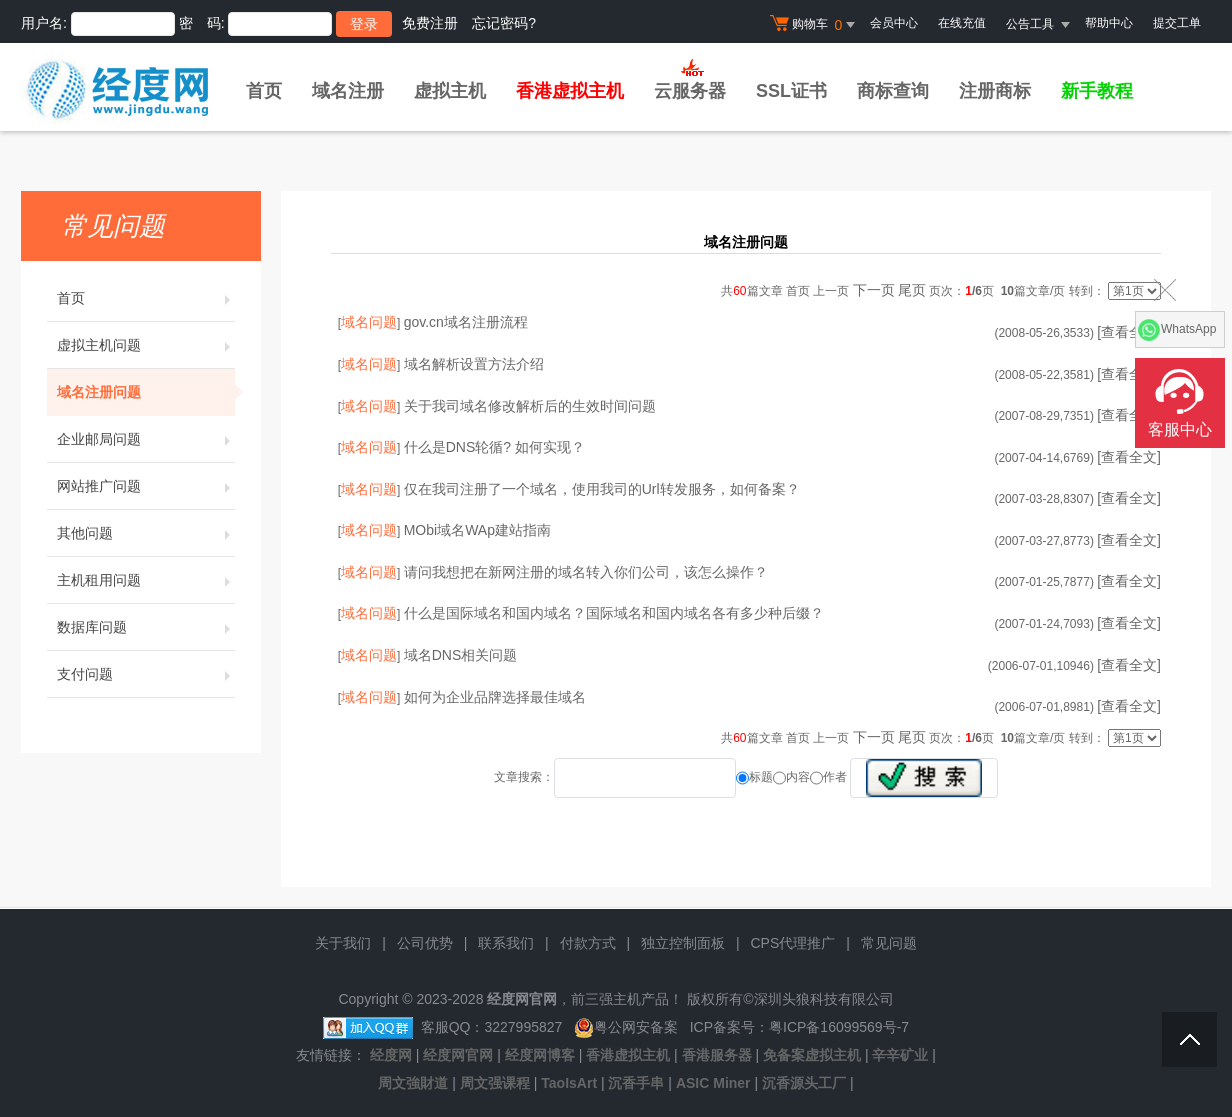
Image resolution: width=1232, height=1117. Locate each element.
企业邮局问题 (146, 439)
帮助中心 (1109, 23)
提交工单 (1177, 23)
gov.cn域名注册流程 (466, 322)
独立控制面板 (683, 943)
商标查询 (893, 91)
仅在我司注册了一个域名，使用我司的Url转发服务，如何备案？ (602, 489)
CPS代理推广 (792, 943)
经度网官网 (522, 999)
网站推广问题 (146, 486)
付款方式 (588, 943)
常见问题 (889, 943)
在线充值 (962, 23)
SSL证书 (791, 91)
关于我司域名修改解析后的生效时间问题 (530, 406)
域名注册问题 (146, 392)
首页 (264, 91)
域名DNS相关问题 (461, 655)
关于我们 (343, 943)
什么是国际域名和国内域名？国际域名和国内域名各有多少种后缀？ (614, 613)
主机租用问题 (146, 580)
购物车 (815, 25)
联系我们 (506, 943)
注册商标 (995, 91)
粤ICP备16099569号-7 (839, 1027)
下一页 (874, 290)
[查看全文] (1129, 332)
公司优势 (425, 943)
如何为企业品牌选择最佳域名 (495, 697)
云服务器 (690, 87)
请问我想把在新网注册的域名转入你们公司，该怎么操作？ (586, 572)
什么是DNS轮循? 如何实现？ (494, 447)
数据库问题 (146, 627)
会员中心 (894, 23)
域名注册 (348, 91)
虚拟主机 (450, 91)
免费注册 (430, 23)
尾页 (912, 290)
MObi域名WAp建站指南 (477, 530)
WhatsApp (1188, 329)
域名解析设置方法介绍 (474, 364)
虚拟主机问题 (146, 345)
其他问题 (146, 533)
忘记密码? (504, 23)
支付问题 (146, 674)
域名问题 (369, 322)
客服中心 (1180, 429)
